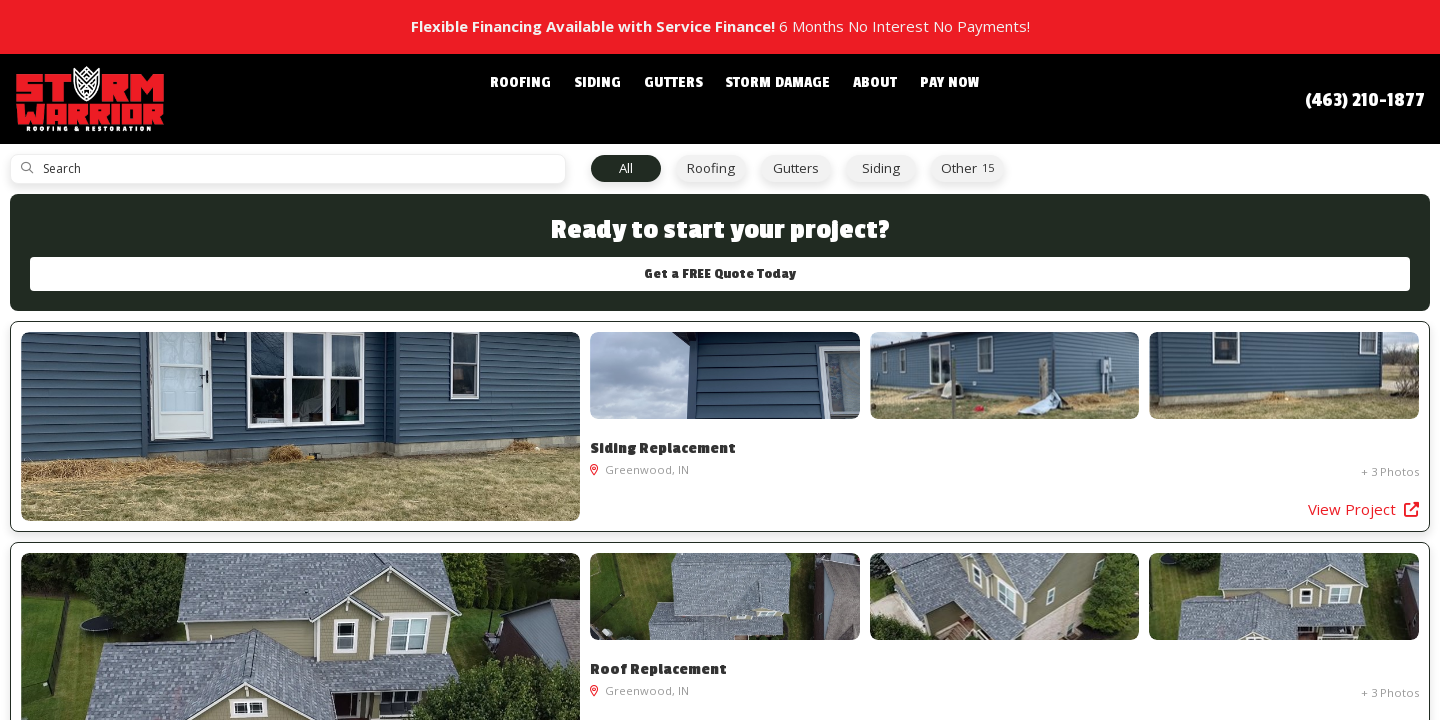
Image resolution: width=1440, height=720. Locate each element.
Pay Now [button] (923, 98)
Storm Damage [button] (771, 98)
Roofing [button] (546, 98)
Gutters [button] (679, 98)
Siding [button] (613, 98)
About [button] (857, 98)
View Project (499, 525)
